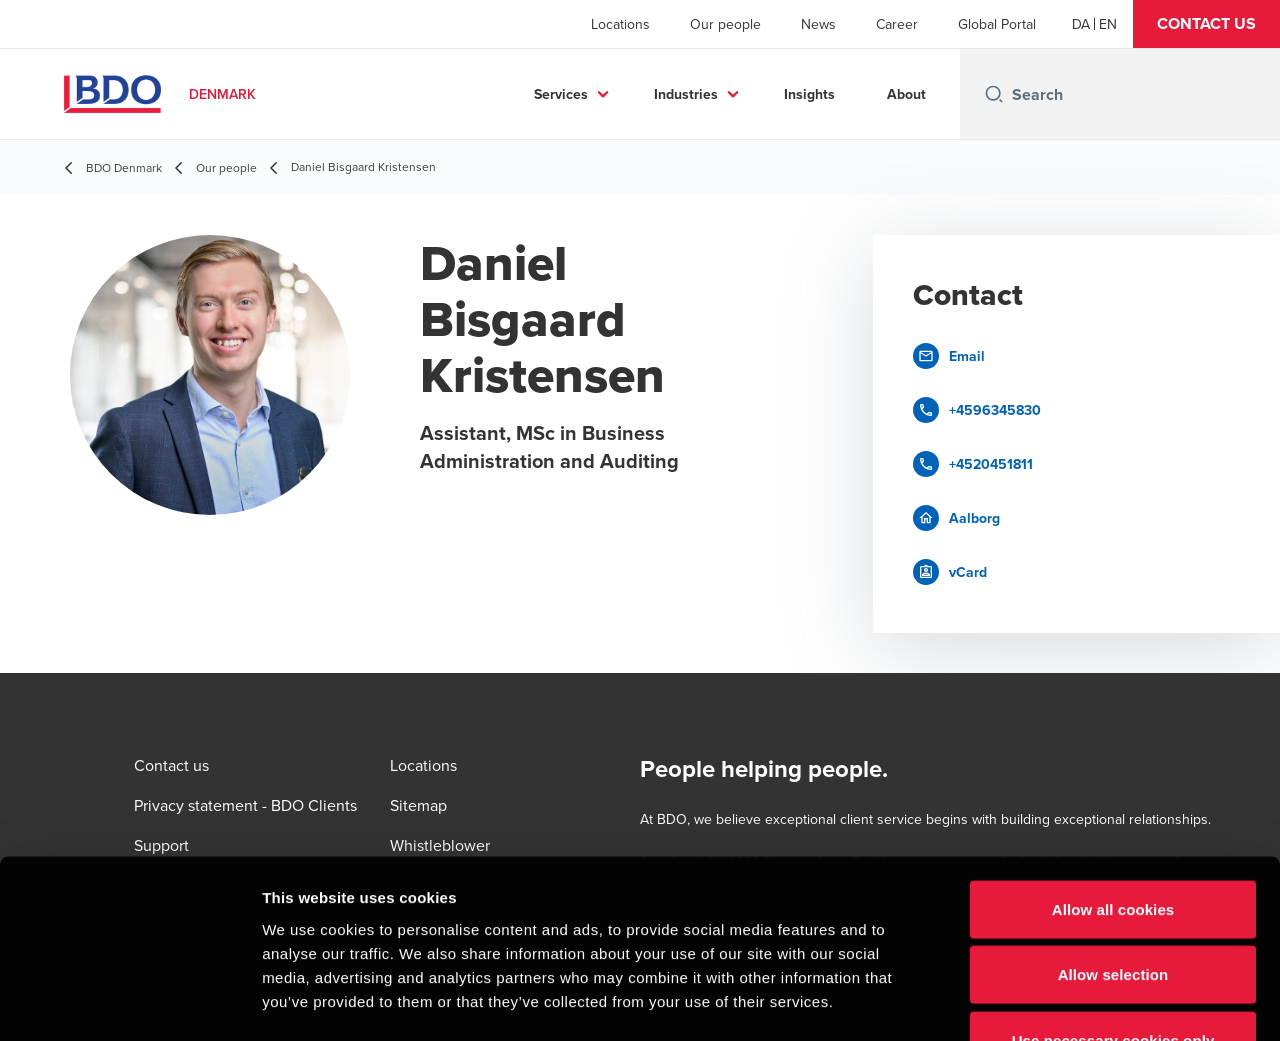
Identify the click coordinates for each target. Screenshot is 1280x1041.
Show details (1049, 1001)
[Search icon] (994, 94)
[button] (1206, 24)
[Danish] (1081, 24)
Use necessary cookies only (1113, 909)
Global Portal (997, 24)
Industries (686, 94)
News (818, 24)
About (906, 94)
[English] (1108, 24)
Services (561, 94)
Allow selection (1113, 844)
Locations (620, 24)
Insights (809, 94)
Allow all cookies (1113, 778)
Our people (725, 24)
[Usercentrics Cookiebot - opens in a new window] (129, 1002)
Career (897, 24)
